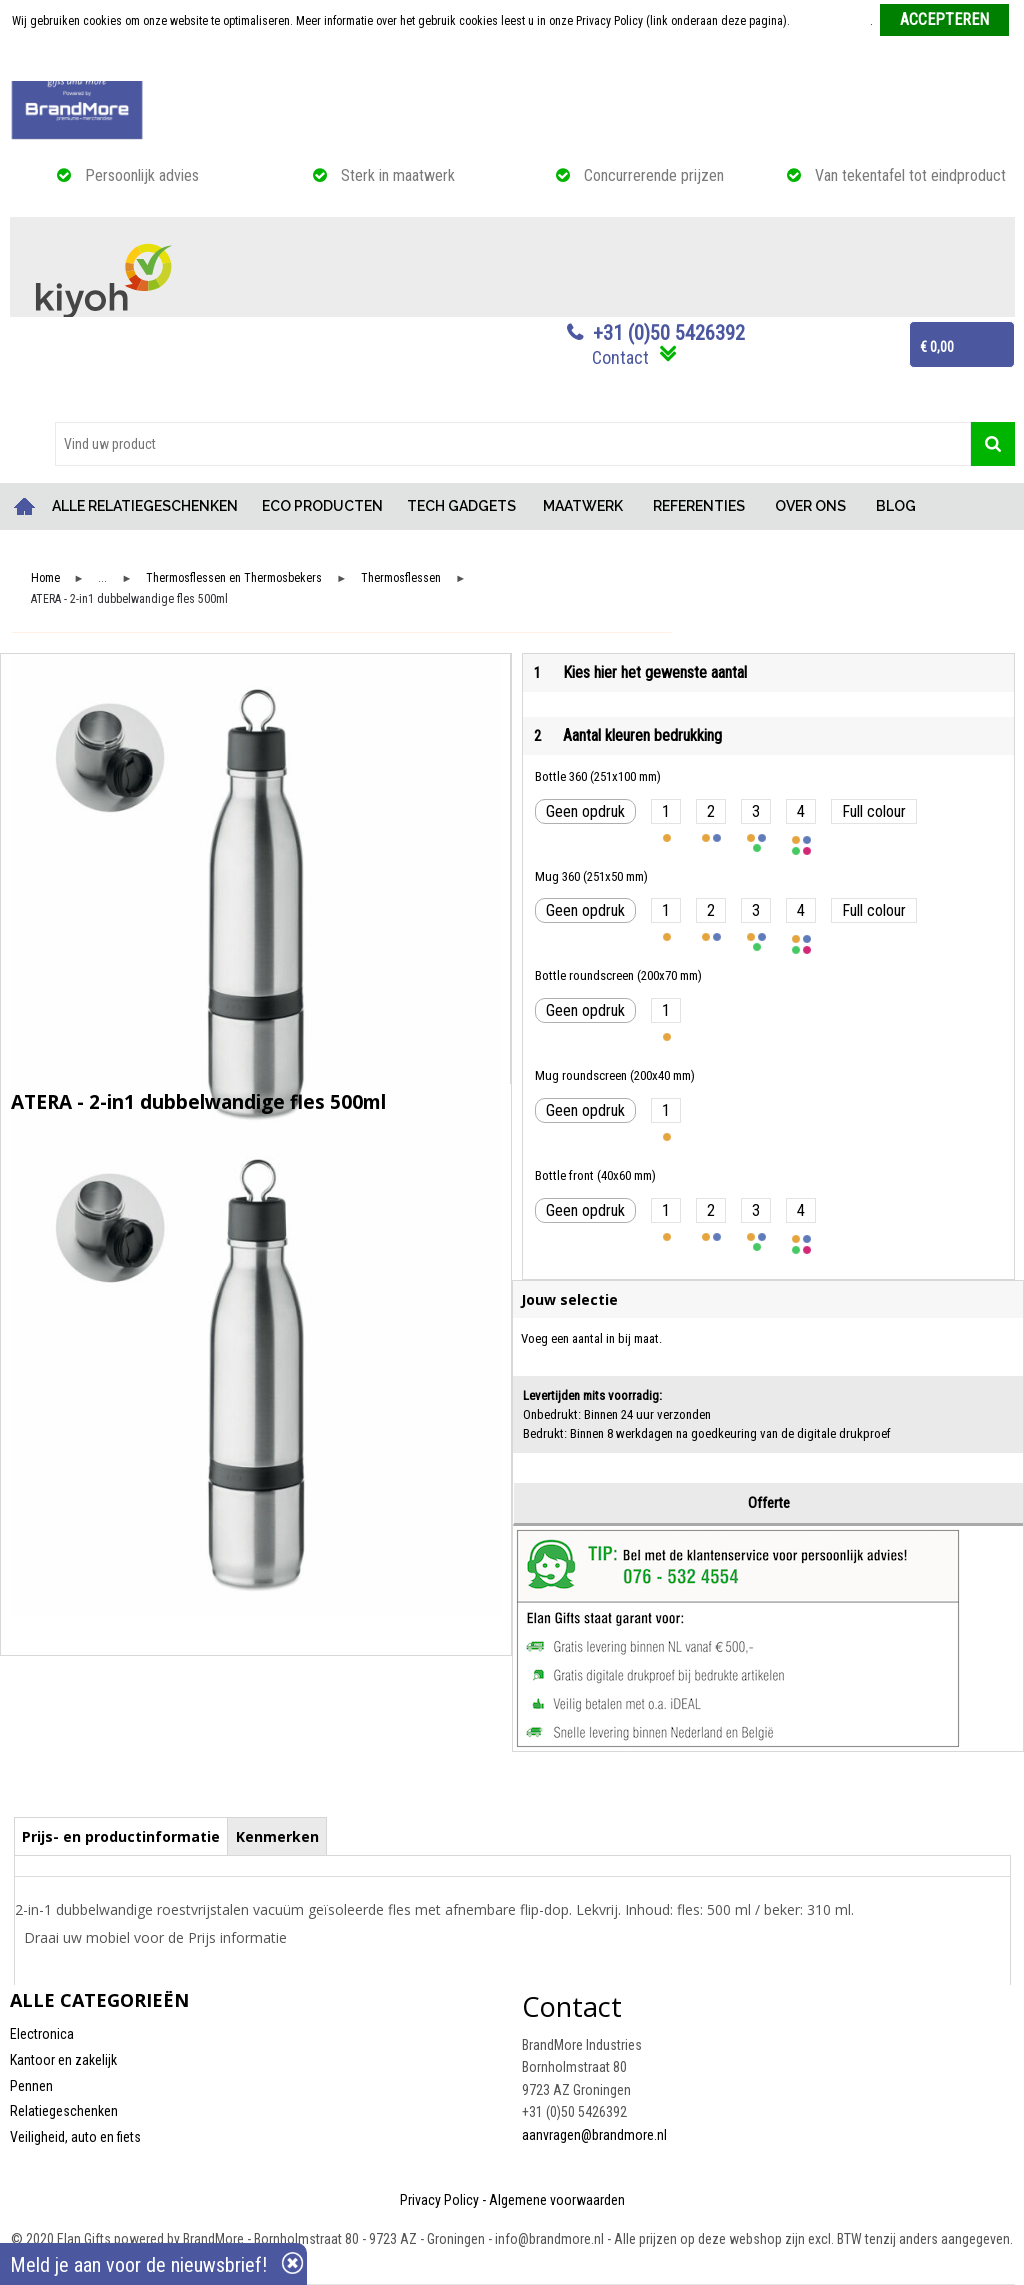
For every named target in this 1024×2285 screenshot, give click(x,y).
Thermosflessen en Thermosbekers (234, 578)
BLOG (896, 506)
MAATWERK (583, 506)
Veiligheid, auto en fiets (75, 2137)
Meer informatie (831, 21)
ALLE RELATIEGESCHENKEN (145, 506)
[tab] (121, 1836)
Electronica (42, 2034)
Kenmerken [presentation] (277, 1836)
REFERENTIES (699, 506)
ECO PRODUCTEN (322, 506)
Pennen (31, 2086)
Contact (620, 357)
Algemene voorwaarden (557, 2200)
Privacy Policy (439, 2200)
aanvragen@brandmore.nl (594, 2135)
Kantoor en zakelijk (63, 2060)
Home (25, 506)
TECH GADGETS (461, 506)
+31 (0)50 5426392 (669, 333)
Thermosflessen (401, 578)
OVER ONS (810, 506)
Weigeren (513, 61)
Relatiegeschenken (64, 2111)
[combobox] (513, 444)
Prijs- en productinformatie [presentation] (121, 1836)
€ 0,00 (937, 347)
